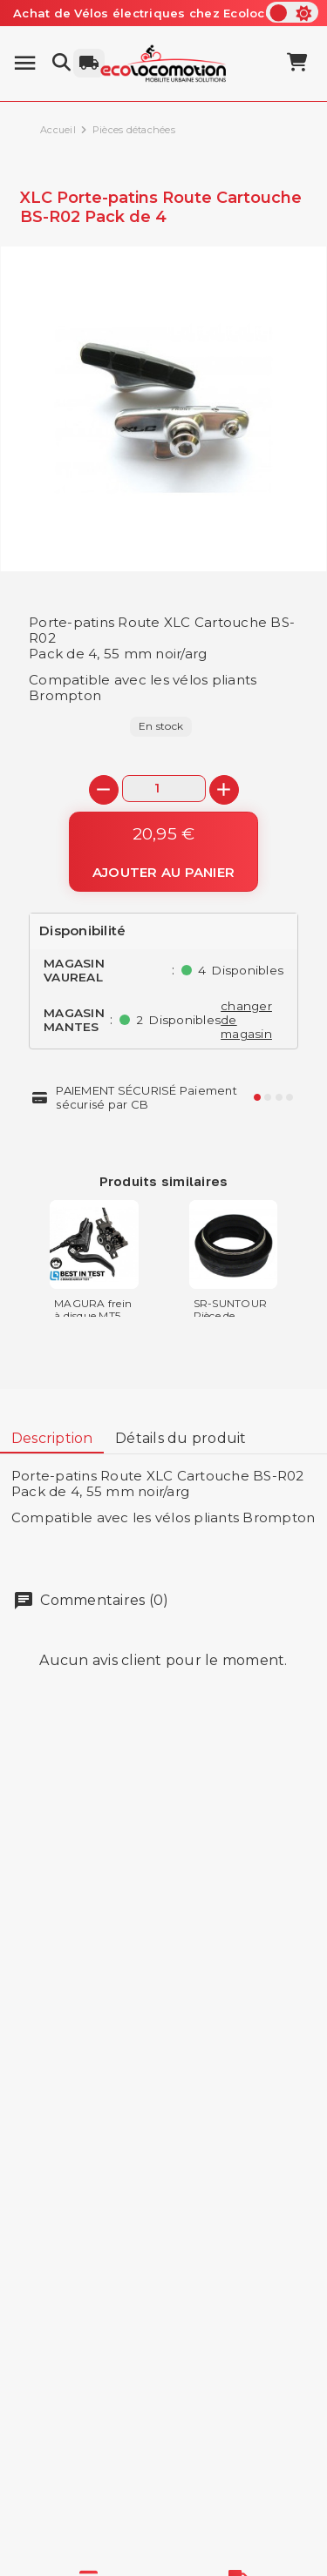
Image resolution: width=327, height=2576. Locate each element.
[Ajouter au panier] (163, 852)
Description (52, 1438)
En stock (161, 725)
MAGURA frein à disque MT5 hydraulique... (93, 1315)
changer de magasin (246, 1020)
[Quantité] (164, 788)
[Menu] (25, 63)
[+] (224, 790)
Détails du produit (181, 1438)
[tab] (52, 1438)
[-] (104, 790)
